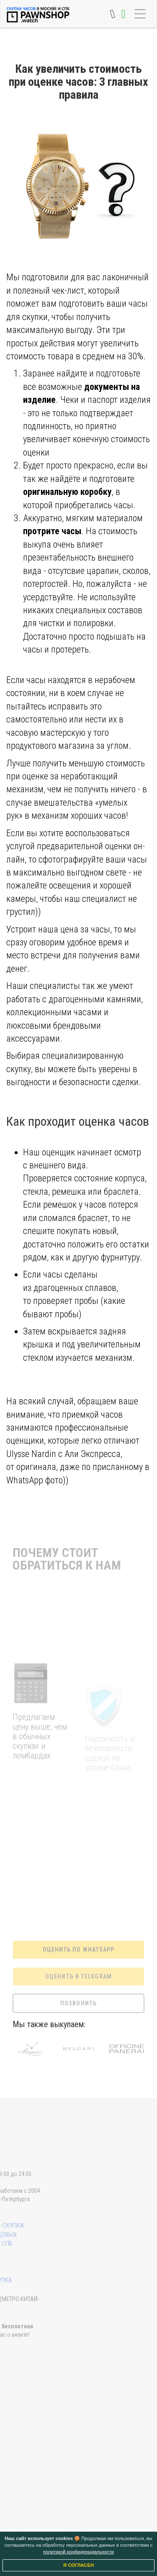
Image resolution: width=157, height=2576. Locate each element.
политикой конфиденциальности (78, 2551)
